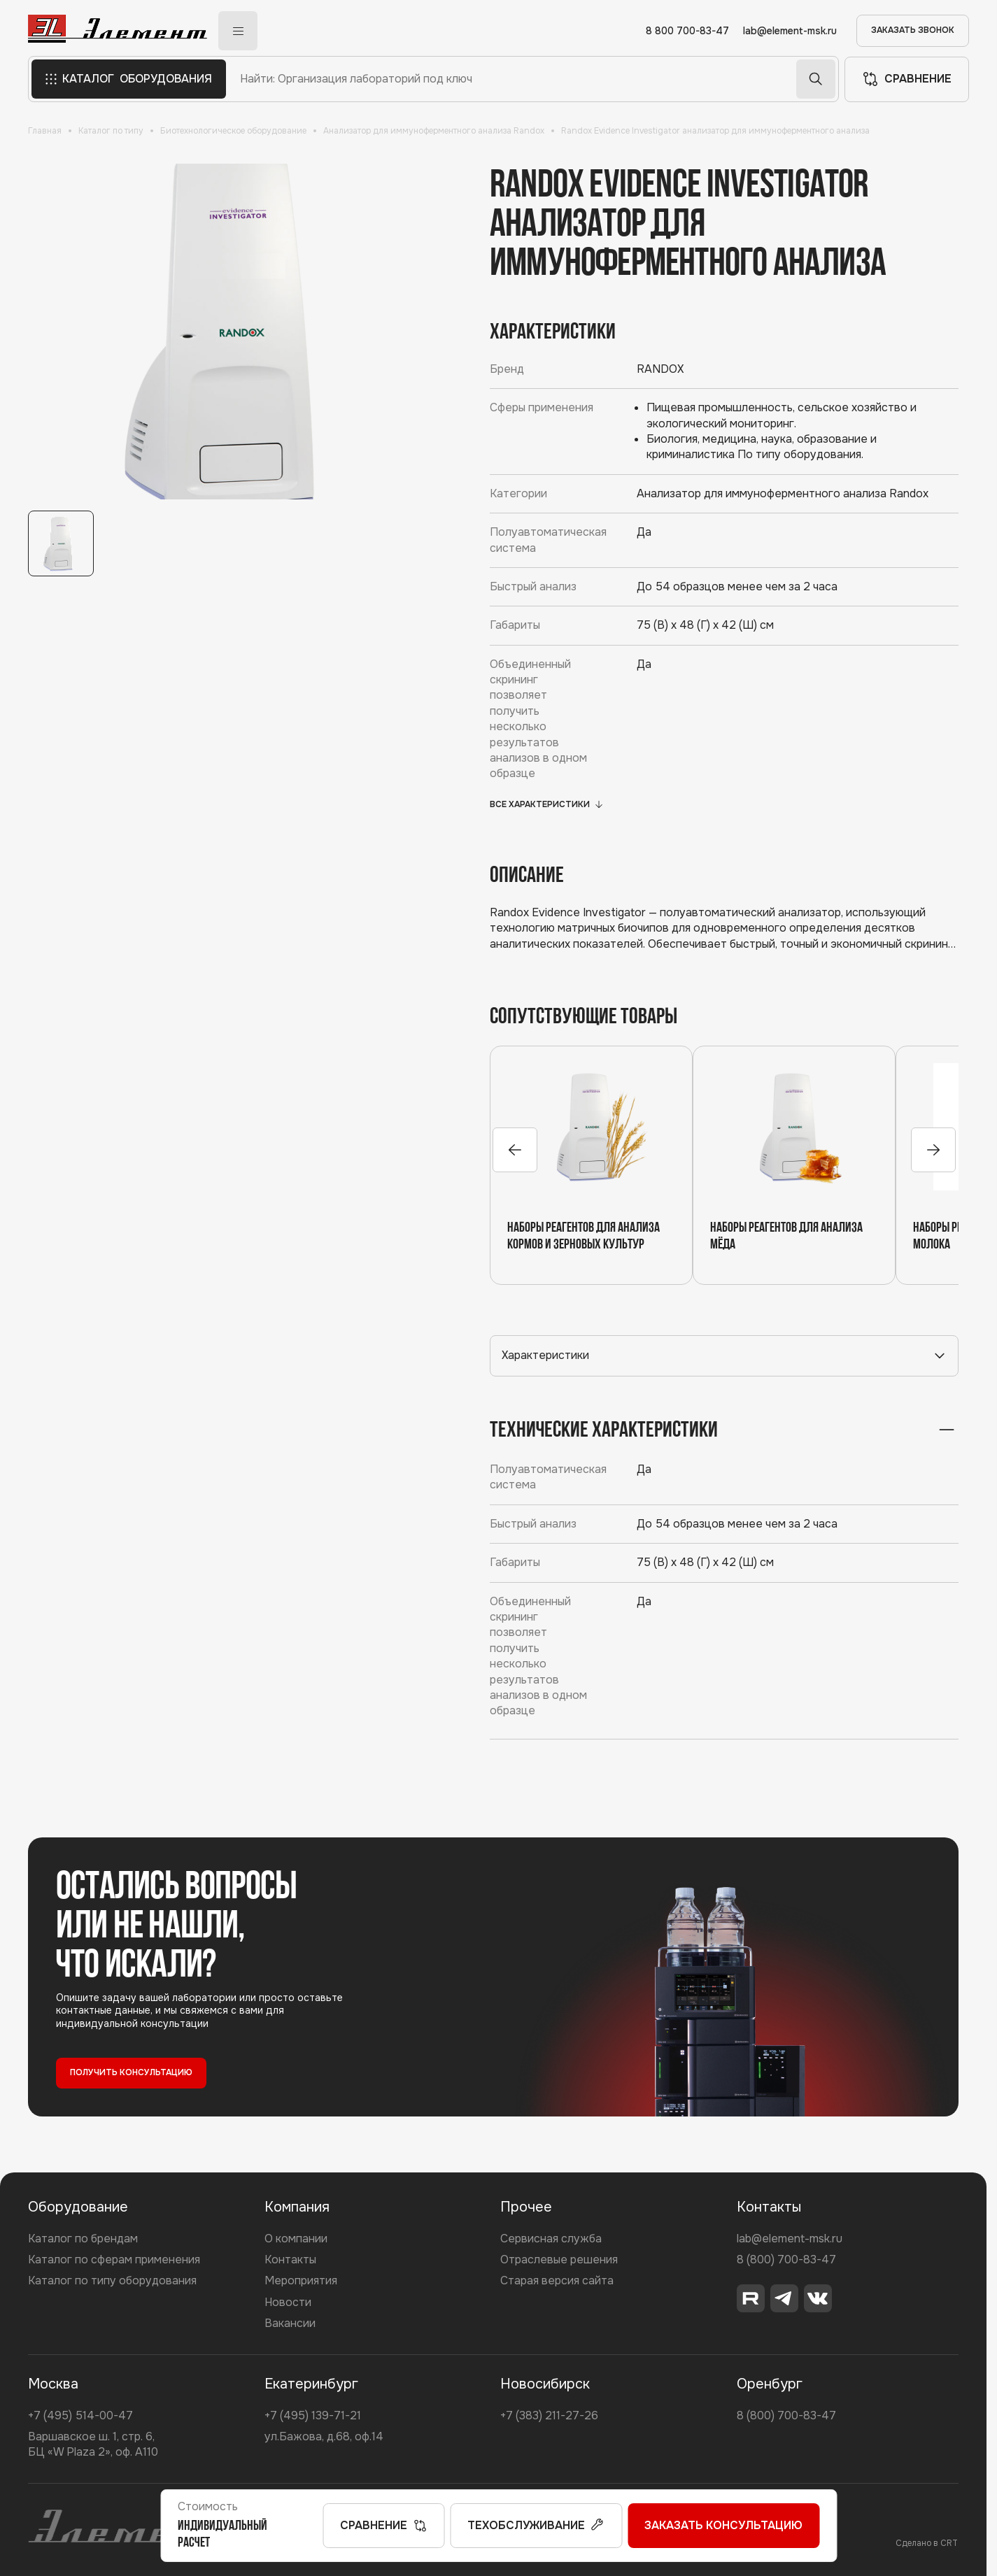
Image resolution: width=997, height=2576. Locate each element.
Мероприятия (300, 2280)
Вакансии (290, 2323)
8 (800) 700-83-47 (786, 2259)
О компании (295, 2238)
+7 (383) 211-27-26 (549, 2415)
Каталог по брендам (83, 2238)
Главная (45, 131)
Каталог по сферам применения (114, 2259)
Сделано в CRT (927, 2543)
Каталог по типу (110, 131)
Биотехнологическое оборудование (233, 131)
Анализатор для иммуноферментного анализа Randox (433, 131)
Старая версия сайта (557, 2280)
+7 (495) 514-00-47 (80, 2415)
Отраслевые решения (559, 2259)
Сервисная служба (551, 2238)
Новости (287, 2302)
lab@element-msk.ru (790, 31)
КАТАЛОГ (128, 79)
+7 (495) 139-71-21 (312, 2415)
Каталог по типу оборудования (112, 2280)
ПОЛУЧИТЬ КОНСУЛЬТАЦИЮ (131, 2072)
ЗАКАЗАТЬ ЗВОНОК (912, 30)
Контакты (290, 2259)
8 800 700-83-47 (687, 31)
